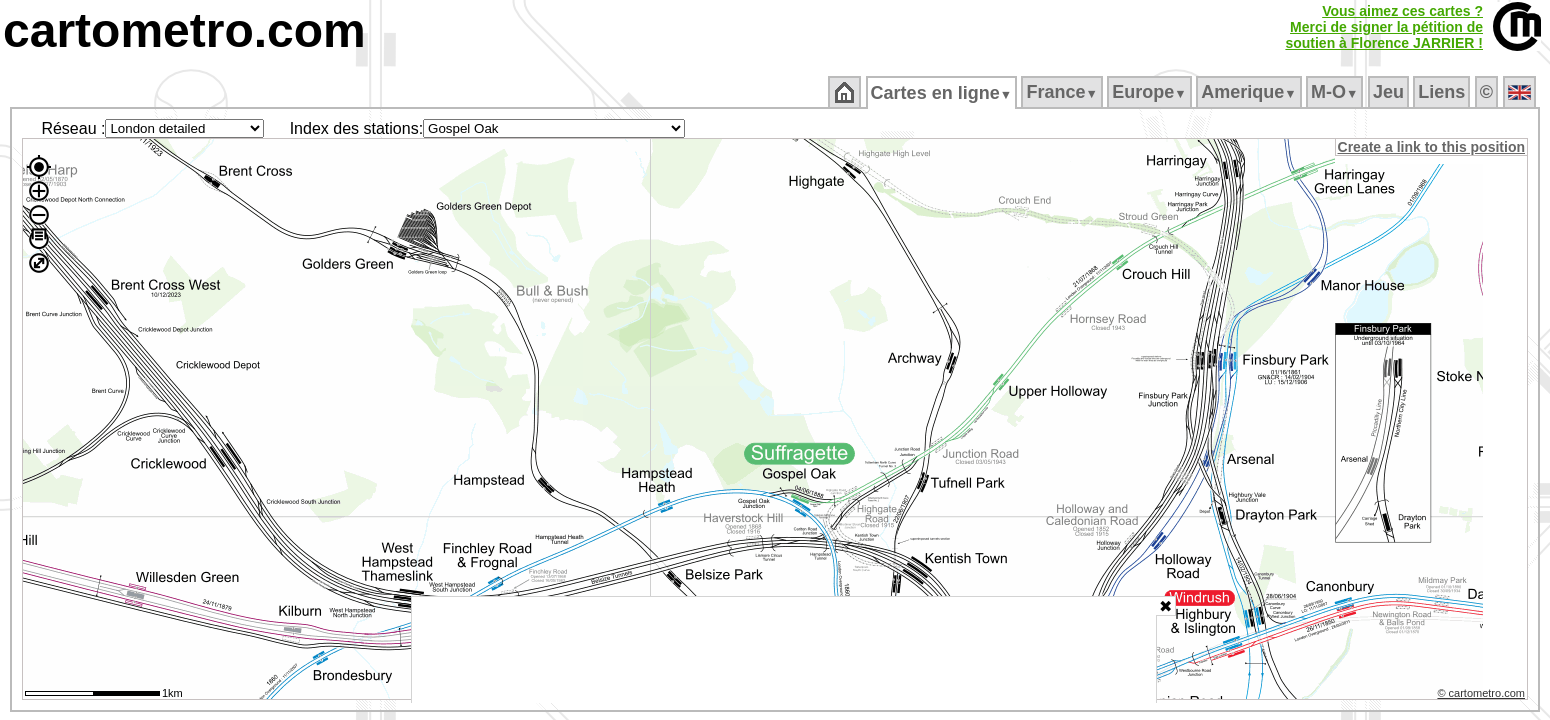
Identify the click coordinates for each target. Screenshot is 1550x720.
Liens (1443, 92)
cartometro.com (184, 30)
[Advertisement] (784, 650)
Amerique (1250, 92)
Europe (1151, 92)
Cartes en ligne (942, 93)
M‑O (1336, 92)
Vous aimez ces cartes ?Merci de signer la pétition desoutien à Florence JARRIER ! (1384, 27)
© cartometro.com (1483, 696)
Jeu (1389, 92)
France (1063, 92)
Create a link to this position (1432, 147)
